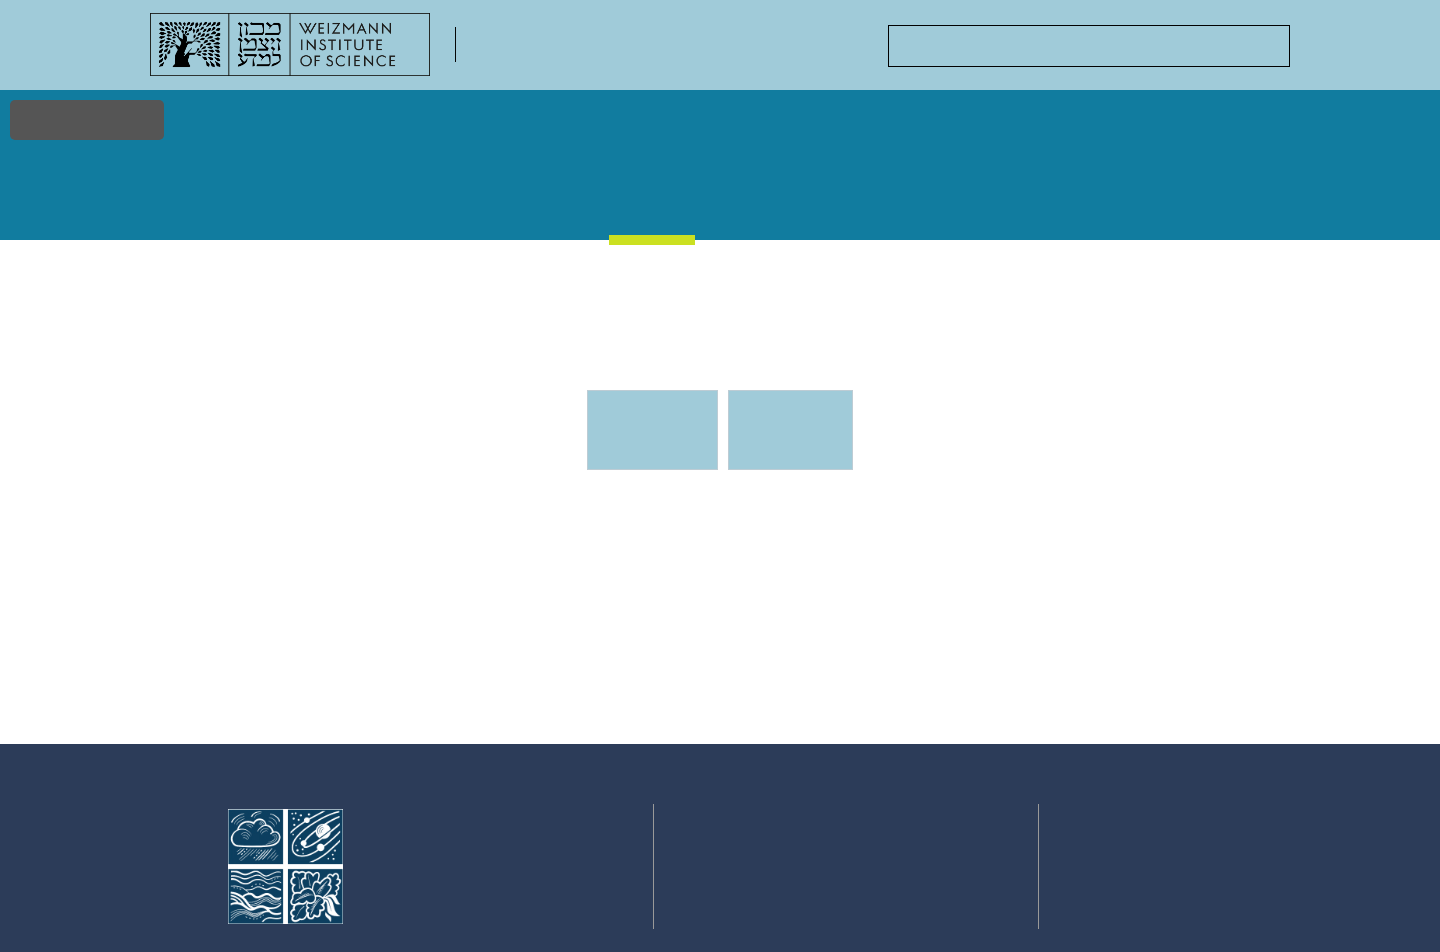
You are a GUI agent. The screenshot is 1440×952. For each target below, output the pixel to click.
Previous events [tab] (789, 430)
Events (653, 199)
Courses (869, 200)
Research (287, 200)
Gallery (757, 200)
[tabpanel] (720, 619)
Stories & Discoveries (529, 210)
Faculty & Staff (401, 210)
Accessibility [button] (87, 119)
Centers (1130, 200)
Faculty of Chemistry (570, 56)
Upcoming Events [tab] (664, 438)
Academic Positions (1001, 210)
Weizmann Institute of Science (464, 846)
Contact (1242, 200)
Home (183, 200)
